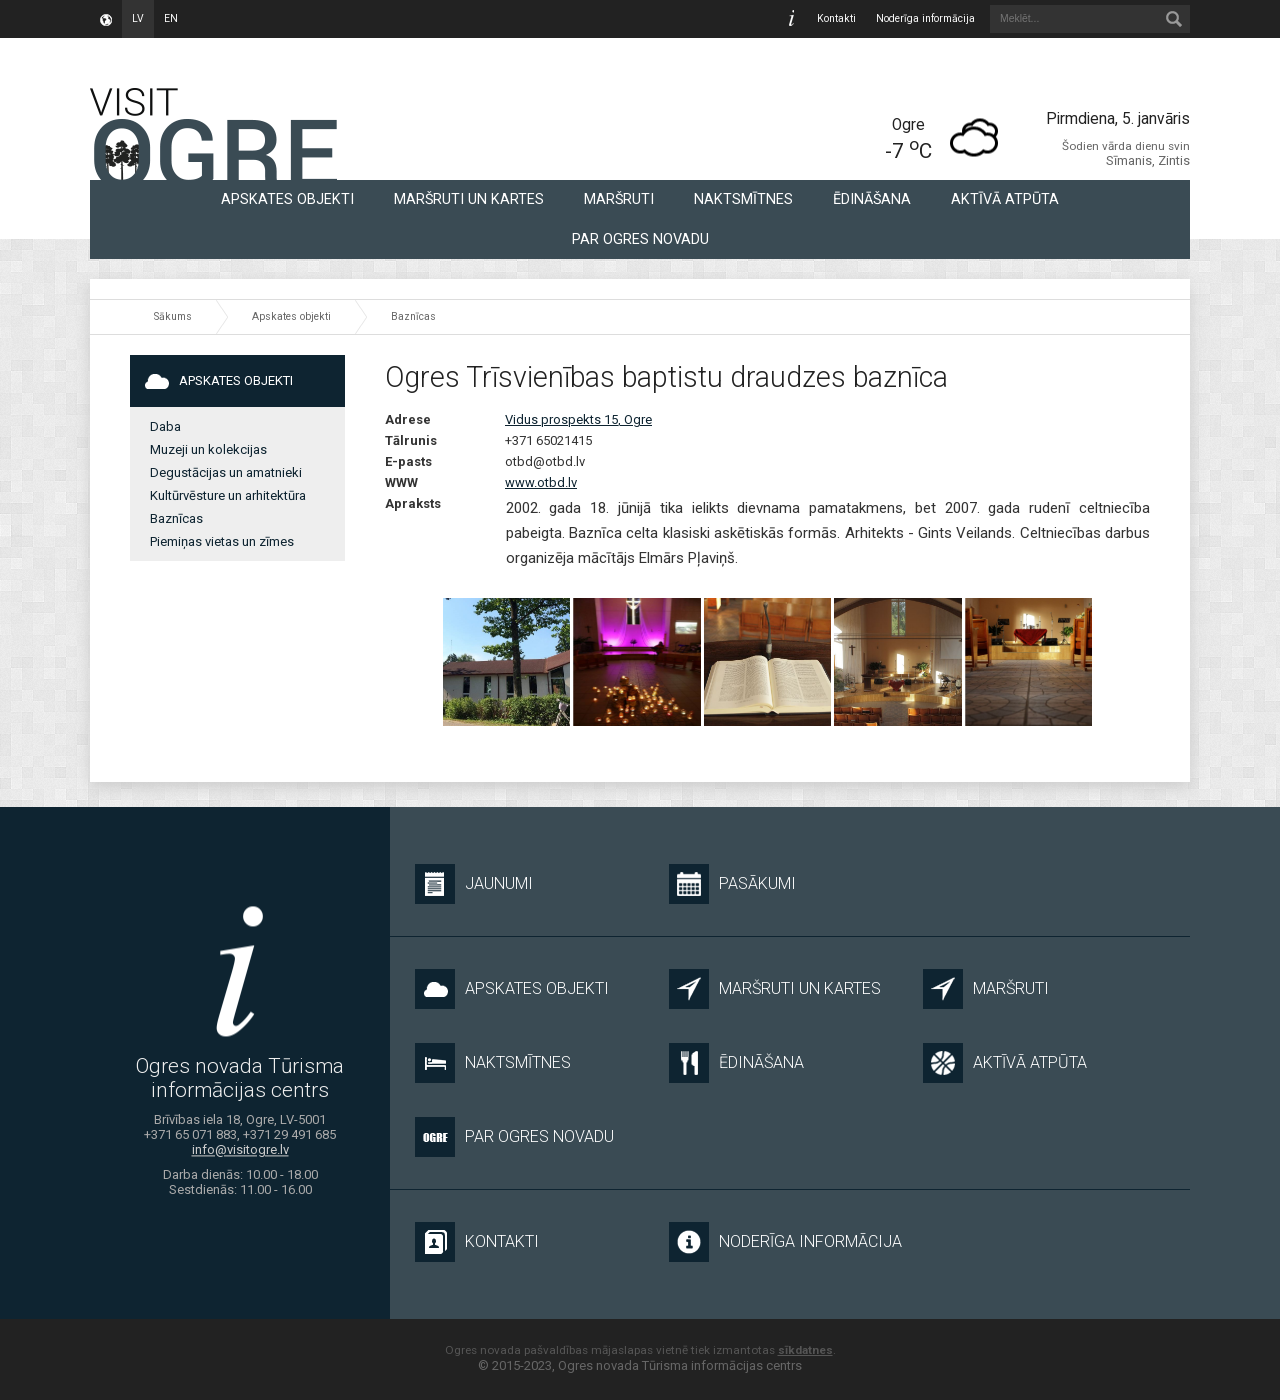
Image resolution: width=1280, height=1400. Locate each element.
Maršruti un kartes (469, 199)
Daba (165, 426)
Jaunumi (474, 884)
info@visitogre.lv (240, 1149)
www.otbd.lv (541, 482)
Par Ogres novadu (640, 239)
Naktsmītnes (743, 199)
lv (138, 18)
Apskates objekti (287, 199)
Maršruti (619, 199)
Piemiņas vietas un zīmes (222, 541)
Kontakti (836, 18)
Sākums (173, 316)
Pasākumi (732, 884)
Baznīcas (413, 316)
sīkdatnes (805, 1350)
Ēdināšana (872, 199)
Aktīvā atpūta (1005, 199)
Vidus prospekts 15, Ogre (578, 419)
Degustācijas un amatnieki (226, 472)
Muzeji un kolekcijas (208, 449)
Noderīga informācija (925, 18)
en (171, 18)
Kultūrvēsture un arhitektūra (228, 495)
